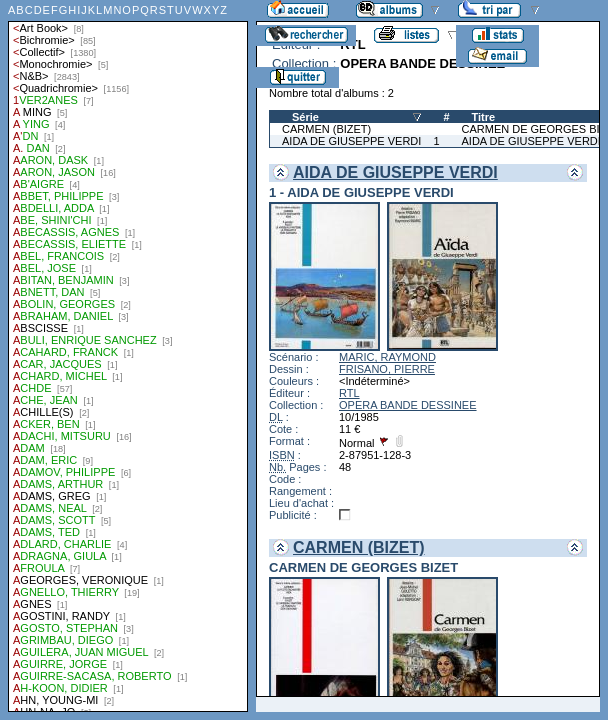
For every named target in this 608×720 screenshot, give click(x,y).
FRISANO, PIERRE (387, 369)
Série (305, 117)
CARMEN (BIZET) (326, 129)
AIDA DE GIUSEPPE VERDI (351, 141)
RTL (349, 393)
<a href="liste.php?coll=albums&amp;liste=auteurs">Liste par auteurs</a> (128, 356)
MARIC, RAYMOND (387, 357)
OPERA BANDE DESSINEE (408, 405)
